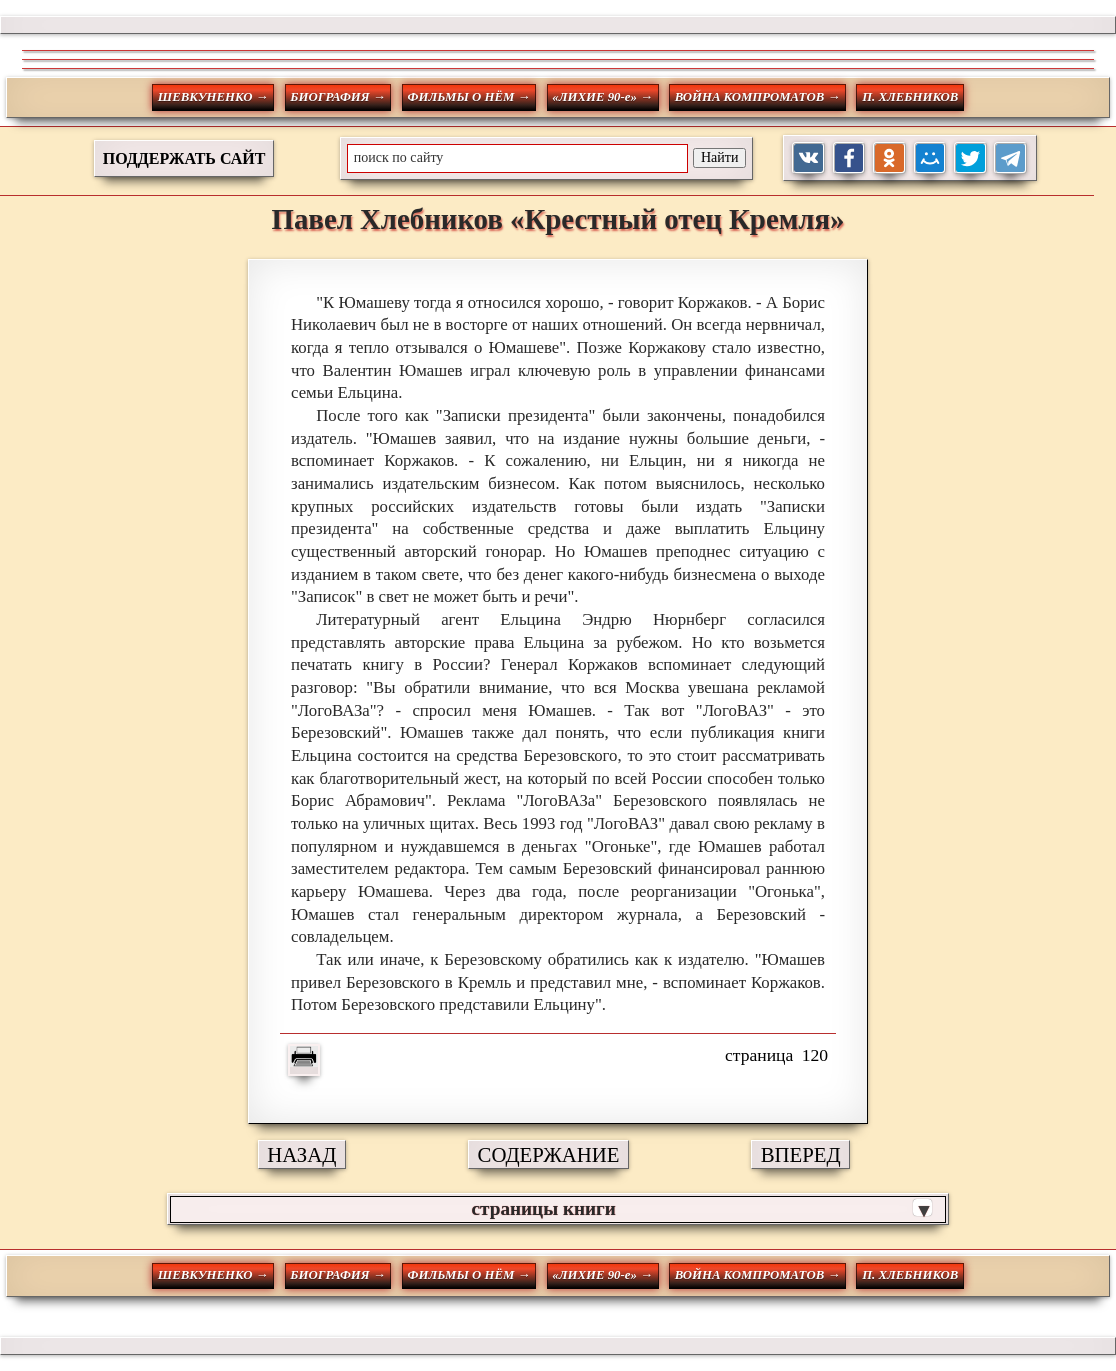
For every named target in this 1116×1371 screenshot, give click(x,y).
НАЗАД (301, 1154)
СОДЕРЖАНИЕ (549, 1154)
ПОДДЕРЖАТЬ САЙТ (184, 158)
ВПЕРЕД (801, 1154)
